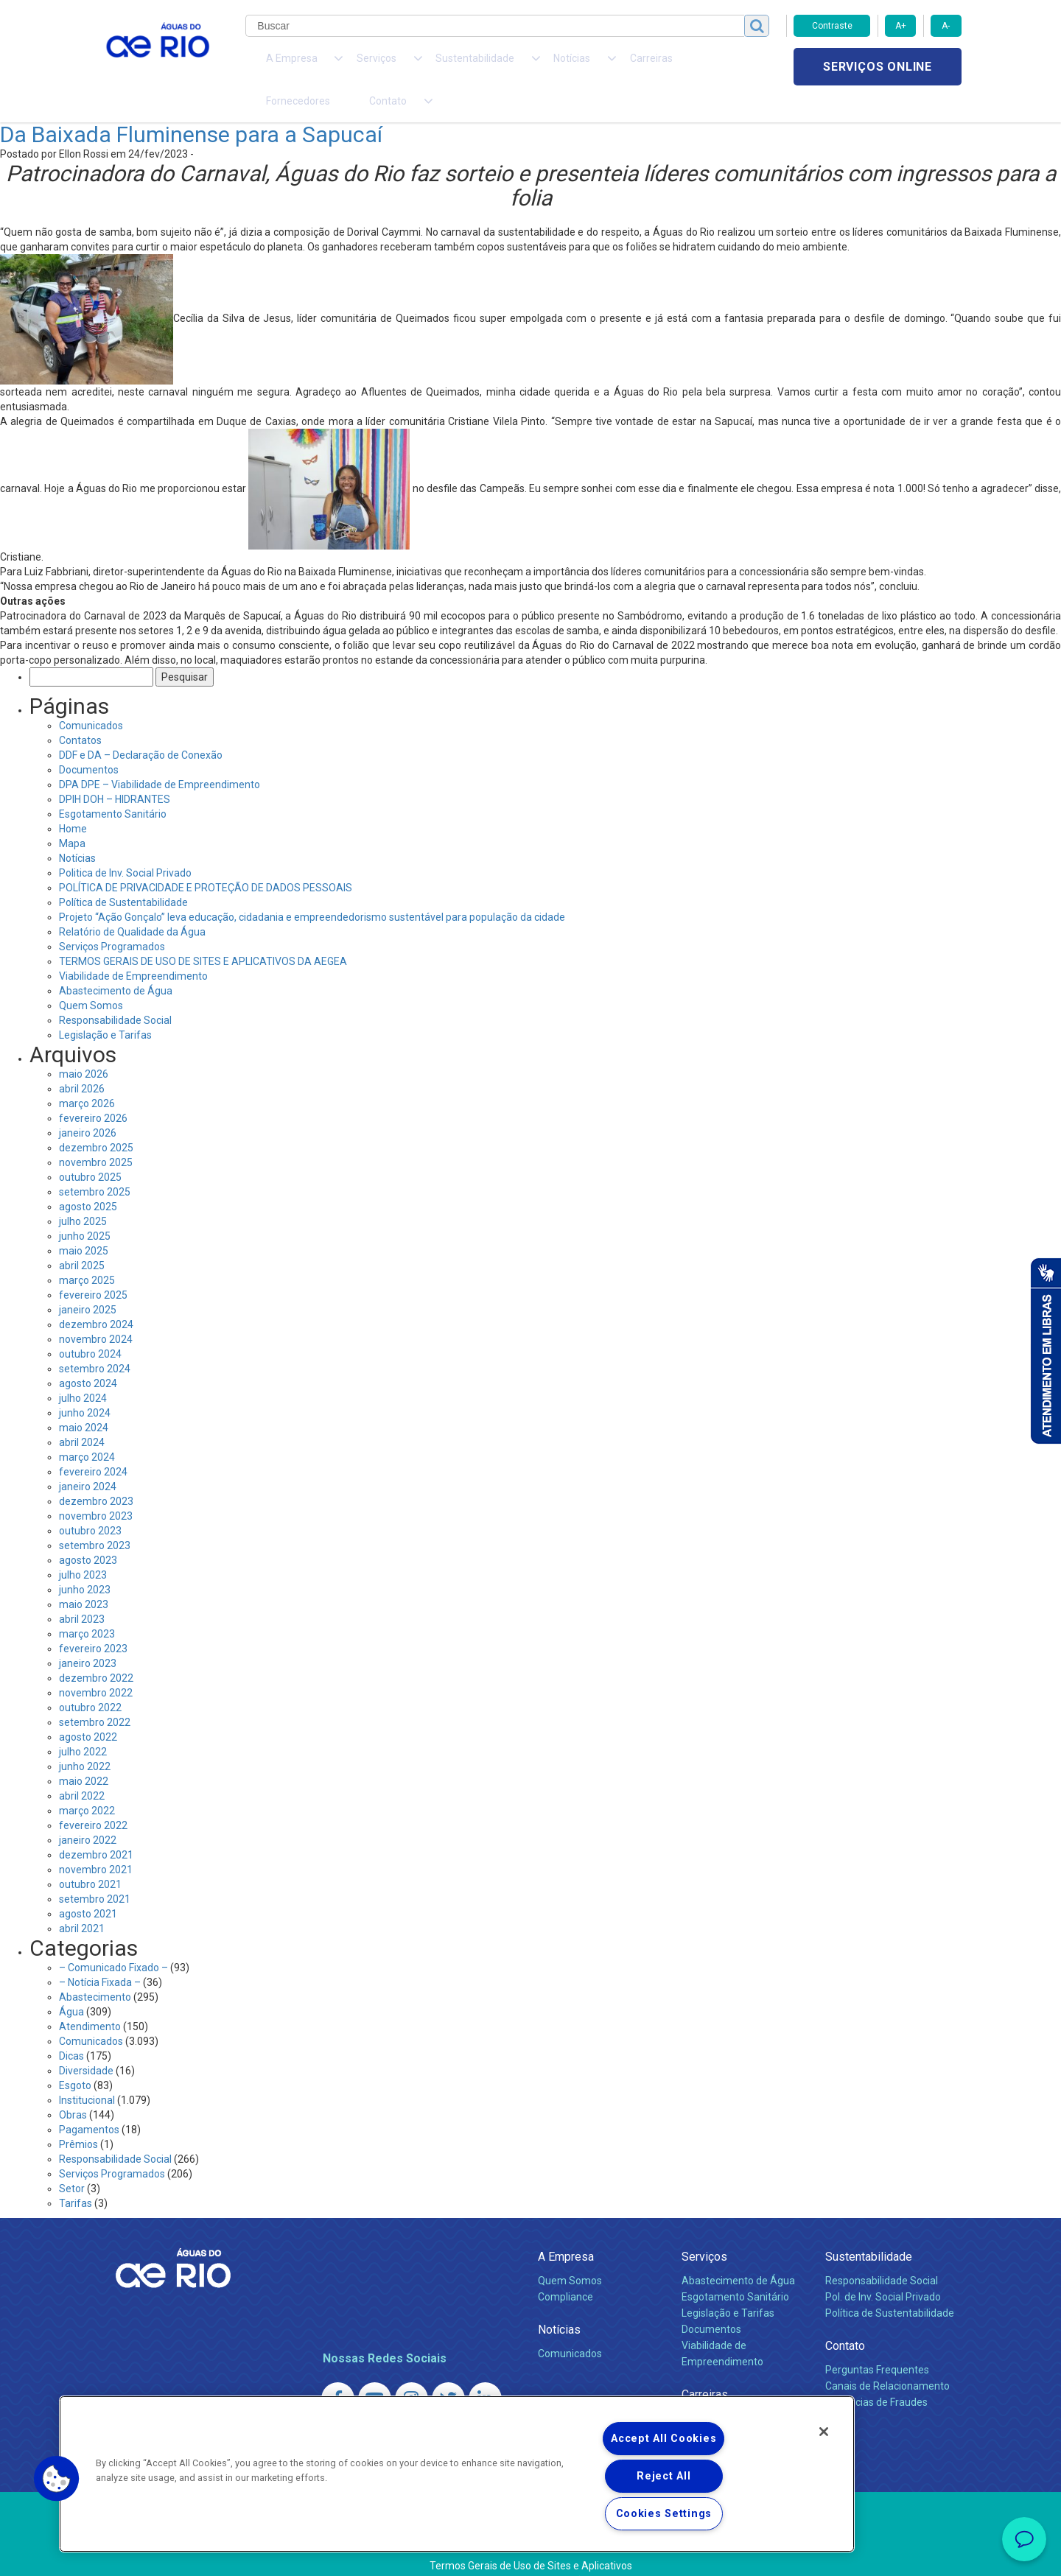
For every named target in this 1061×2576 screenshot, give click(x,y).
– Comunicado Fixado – (113, 1941)
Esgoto (75, 2059)
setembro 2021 (94, 1872)
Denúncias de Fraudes (876, 2376)
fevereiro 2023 (93, 1622)
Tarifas (75, 2177)
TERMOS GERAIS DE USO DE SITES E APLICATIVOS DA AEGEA (203, 935)
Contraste (832, 26)
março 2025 (87, 1254)
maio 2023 (83, 1578)
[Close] (824, 2431)
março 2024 (87, 1430)
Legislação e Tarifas (105, 1008)
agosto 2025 (88, 1180)
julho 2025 (83, 1195)
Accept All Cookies (663, 2438)
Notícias (77, 832)
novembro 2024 (96, 1313)
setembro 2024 (94, 1342)
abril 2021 (82, 1902)
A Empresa (566, 2230)
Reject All (663, 2476)
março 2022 (87, 1784)
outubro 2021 (90, 1858)
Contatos (80, 714)
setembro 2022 (94, 1696)
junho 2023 (85, 1563)
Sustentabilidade (868, 2230)
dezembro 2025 (96, 1121)
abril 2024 (82, 1416)
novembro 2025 (96, 1136)
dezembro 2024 (96, 1298)
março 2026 (87, 1077)
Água (71, 1985)
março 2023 (87, 1607)
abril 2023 (82, 1592)
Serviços (704, 2230)
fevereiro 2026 (93, 1092)
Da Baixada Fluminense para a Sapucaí (191, 108)
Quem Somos (91, 979)
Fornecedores (617, 66)
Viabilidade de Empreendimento (133, 949)
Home (73, 802)
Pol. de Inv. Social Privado (883, 2270)
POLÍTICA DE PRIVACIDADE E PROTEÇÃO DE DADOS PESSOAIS (205, 861)
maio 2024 (83, 1401)
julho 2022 (83, 1725)
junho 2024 (85, 1386)
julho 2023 (83, 1548)
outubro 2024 (90, 1327)
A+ (900, 26)
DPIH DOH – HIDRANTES (114, 773)
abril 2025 (82, 1239)
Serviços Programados (112, 920)
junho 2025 (85, 1209)
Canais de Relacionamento (887, 2359)
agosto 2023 (88, 1534)
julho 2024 (83, 1372)
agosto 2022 (88, 1710)
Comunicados (91, 699)
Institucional (87, 2074)
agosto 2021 (88, 1887)
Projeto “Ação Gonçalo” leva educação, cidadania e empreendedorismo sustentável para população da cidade (312, 890)
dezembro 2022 (96, 1651)
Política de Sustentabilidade (123, 876)
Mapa (72, 817)
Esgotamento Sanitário (113, 787)
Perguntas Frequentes (877, 2343)
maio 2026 (83, 1047)
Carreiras (547, 66)
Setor (72, 2162)
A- (946, 26)
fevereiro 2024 (93, 1445)
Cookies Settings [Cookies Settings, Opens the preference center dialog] (664, 2513)
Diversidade (86, 2044)
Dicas (71, 2029)
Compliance (565, 2270)
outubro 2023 (90, 1504)
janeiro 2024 (87, 1460)
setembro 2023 (94, 1519)
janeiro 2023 (87, 1637)
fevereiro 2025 (93, 1268)
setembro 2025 (94, 1165)
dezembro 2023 (96, 1475)
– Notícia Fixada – (100, 1956)
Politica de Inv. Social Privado (125, 846)
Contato (845, 2319)
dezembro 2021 (96, 1828)
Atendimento (90, 2000)
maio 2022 (83, 1755)
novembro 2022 (96, 1666)
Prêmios (78, 2118)
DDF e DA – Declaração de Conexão (141, 728)
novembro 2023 (96, 1489)
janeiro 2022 (87, 1813)
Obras (73, 2088)
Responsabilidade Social (115, 994)
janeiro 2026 (87, 1106)
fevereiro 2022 (93, 1799)
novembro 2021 (96, 1843)
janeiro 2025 (87, 1283)
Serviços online (877, 67)
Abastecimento (95, 1970)
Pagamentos (89, 2103)
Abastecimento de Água (115, 964)
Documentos (89, 743)
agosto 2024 (88, 1357)
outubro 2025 (90, 1151)
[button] (56, 2478)
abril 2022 (82, 1769)
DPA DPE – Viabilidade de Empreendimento (159, 758)
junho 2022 (85, 1740)
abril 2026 (82, 1062)
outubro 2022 (90, 1681)
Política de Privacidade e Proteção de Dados (530, 2554)
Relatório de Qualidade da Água (132, 905)
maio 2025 (83, 1224)
